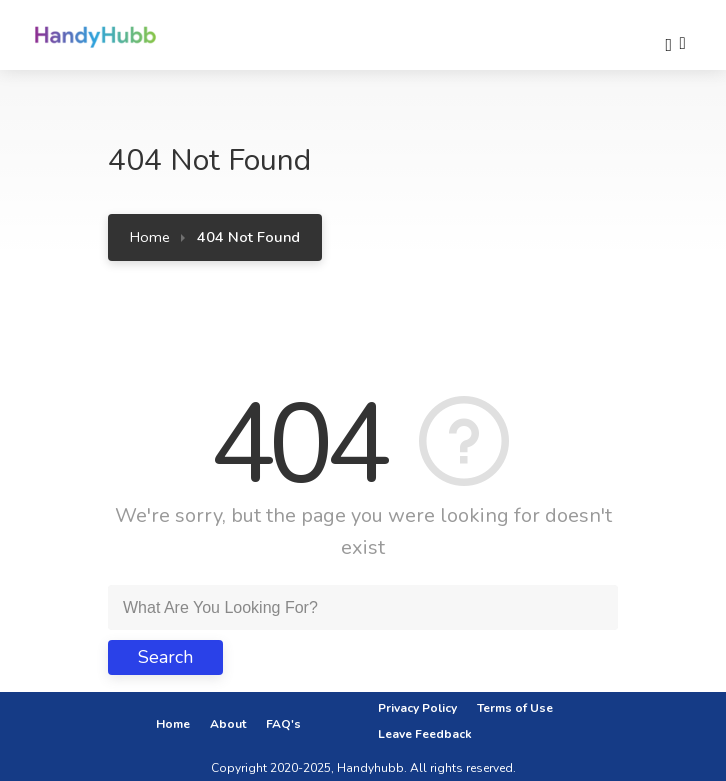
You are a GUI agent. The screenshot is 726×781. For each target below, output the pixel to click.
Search (165, 657)
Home (150, 237)
